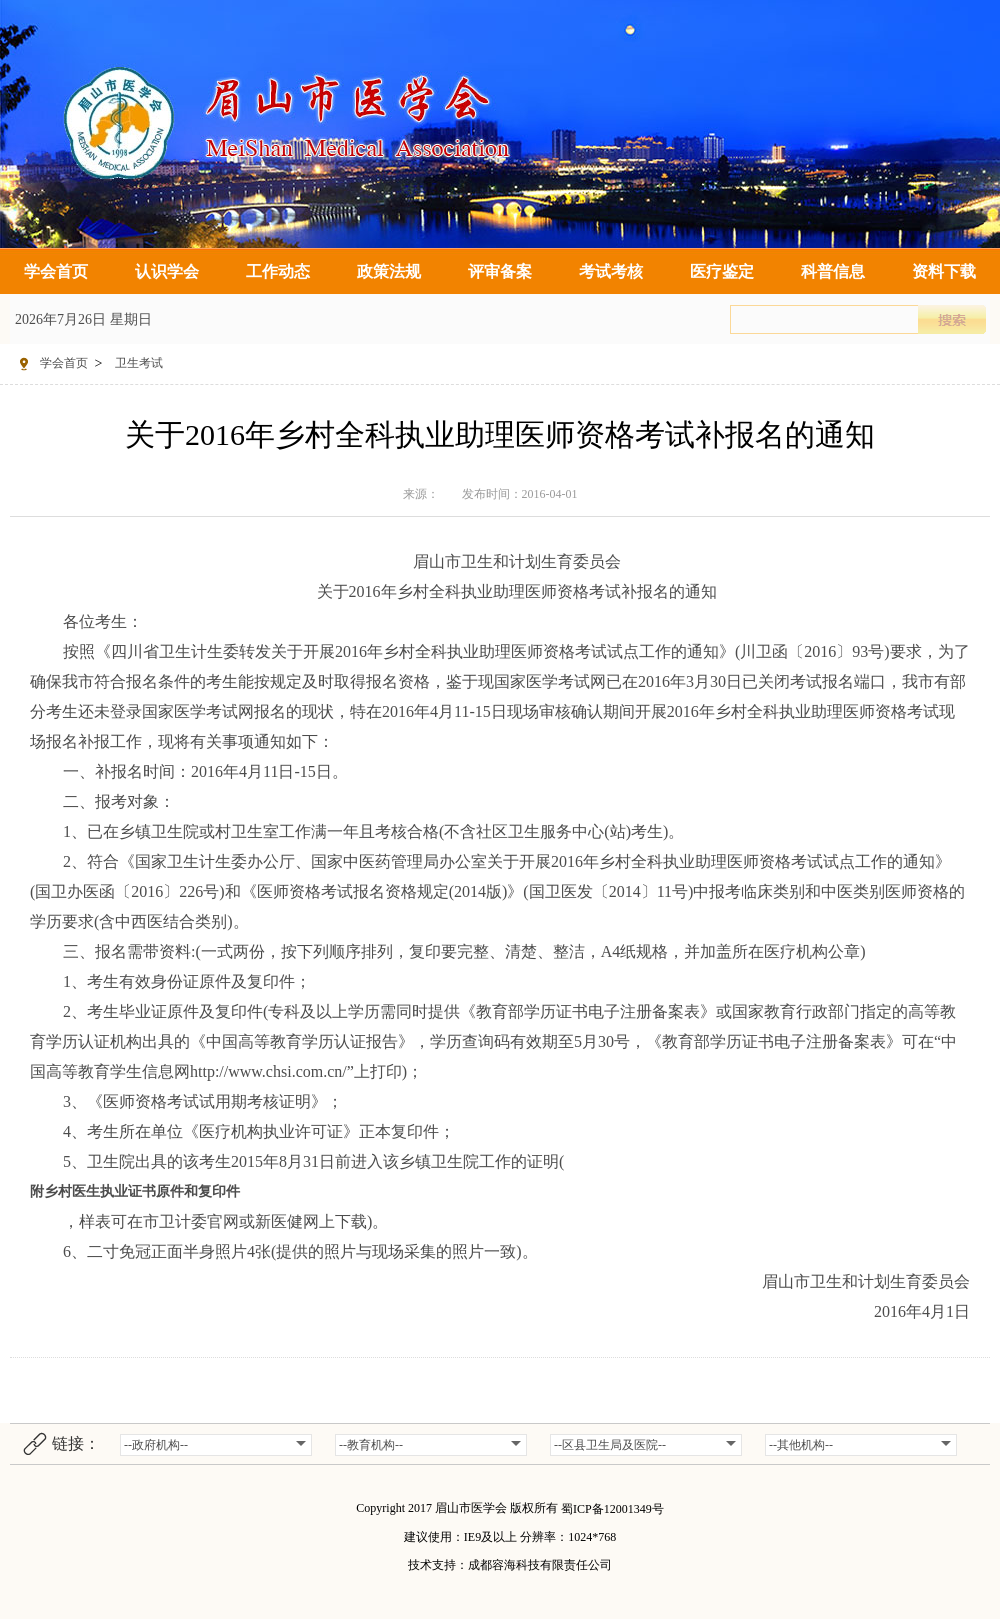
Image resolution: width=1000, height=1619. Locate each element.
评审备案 (500, 271)
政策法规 (389, 271)
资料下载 (944, 271)
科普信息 (833, 271)
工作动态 (278, 271)
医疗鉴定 (722, 271)
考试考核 (611, 271)
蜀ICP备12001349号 (612, 1509)
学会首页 (56, 271)
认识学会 (167, 271)
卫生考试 (139, 363)
